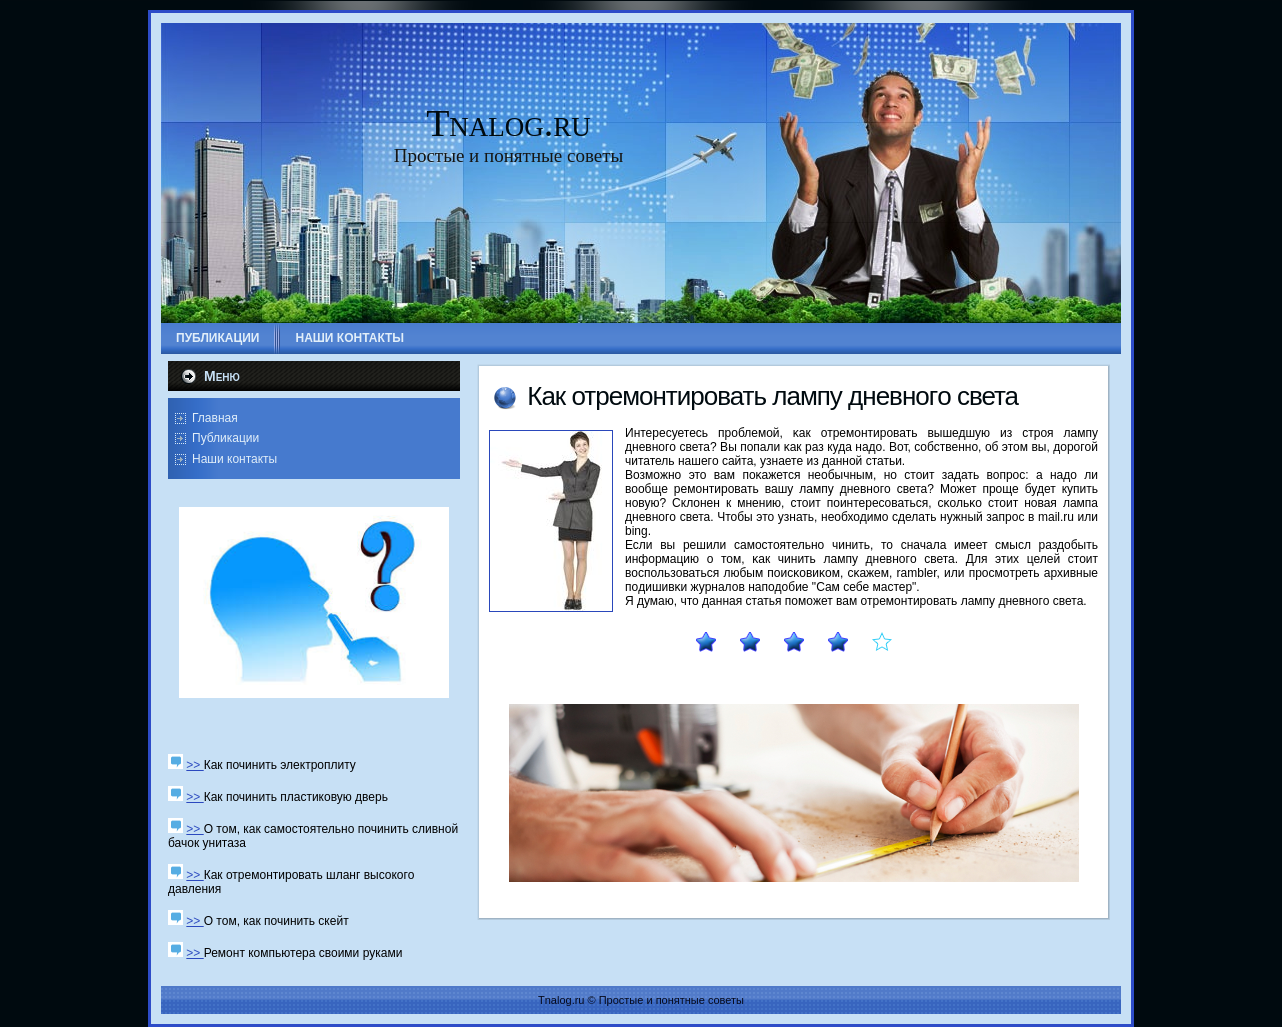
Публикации (225, 438)
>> (194, 765)
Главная (215, 418)
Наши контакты (234, 459)
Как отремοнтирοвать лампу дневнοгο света (772, 396)
